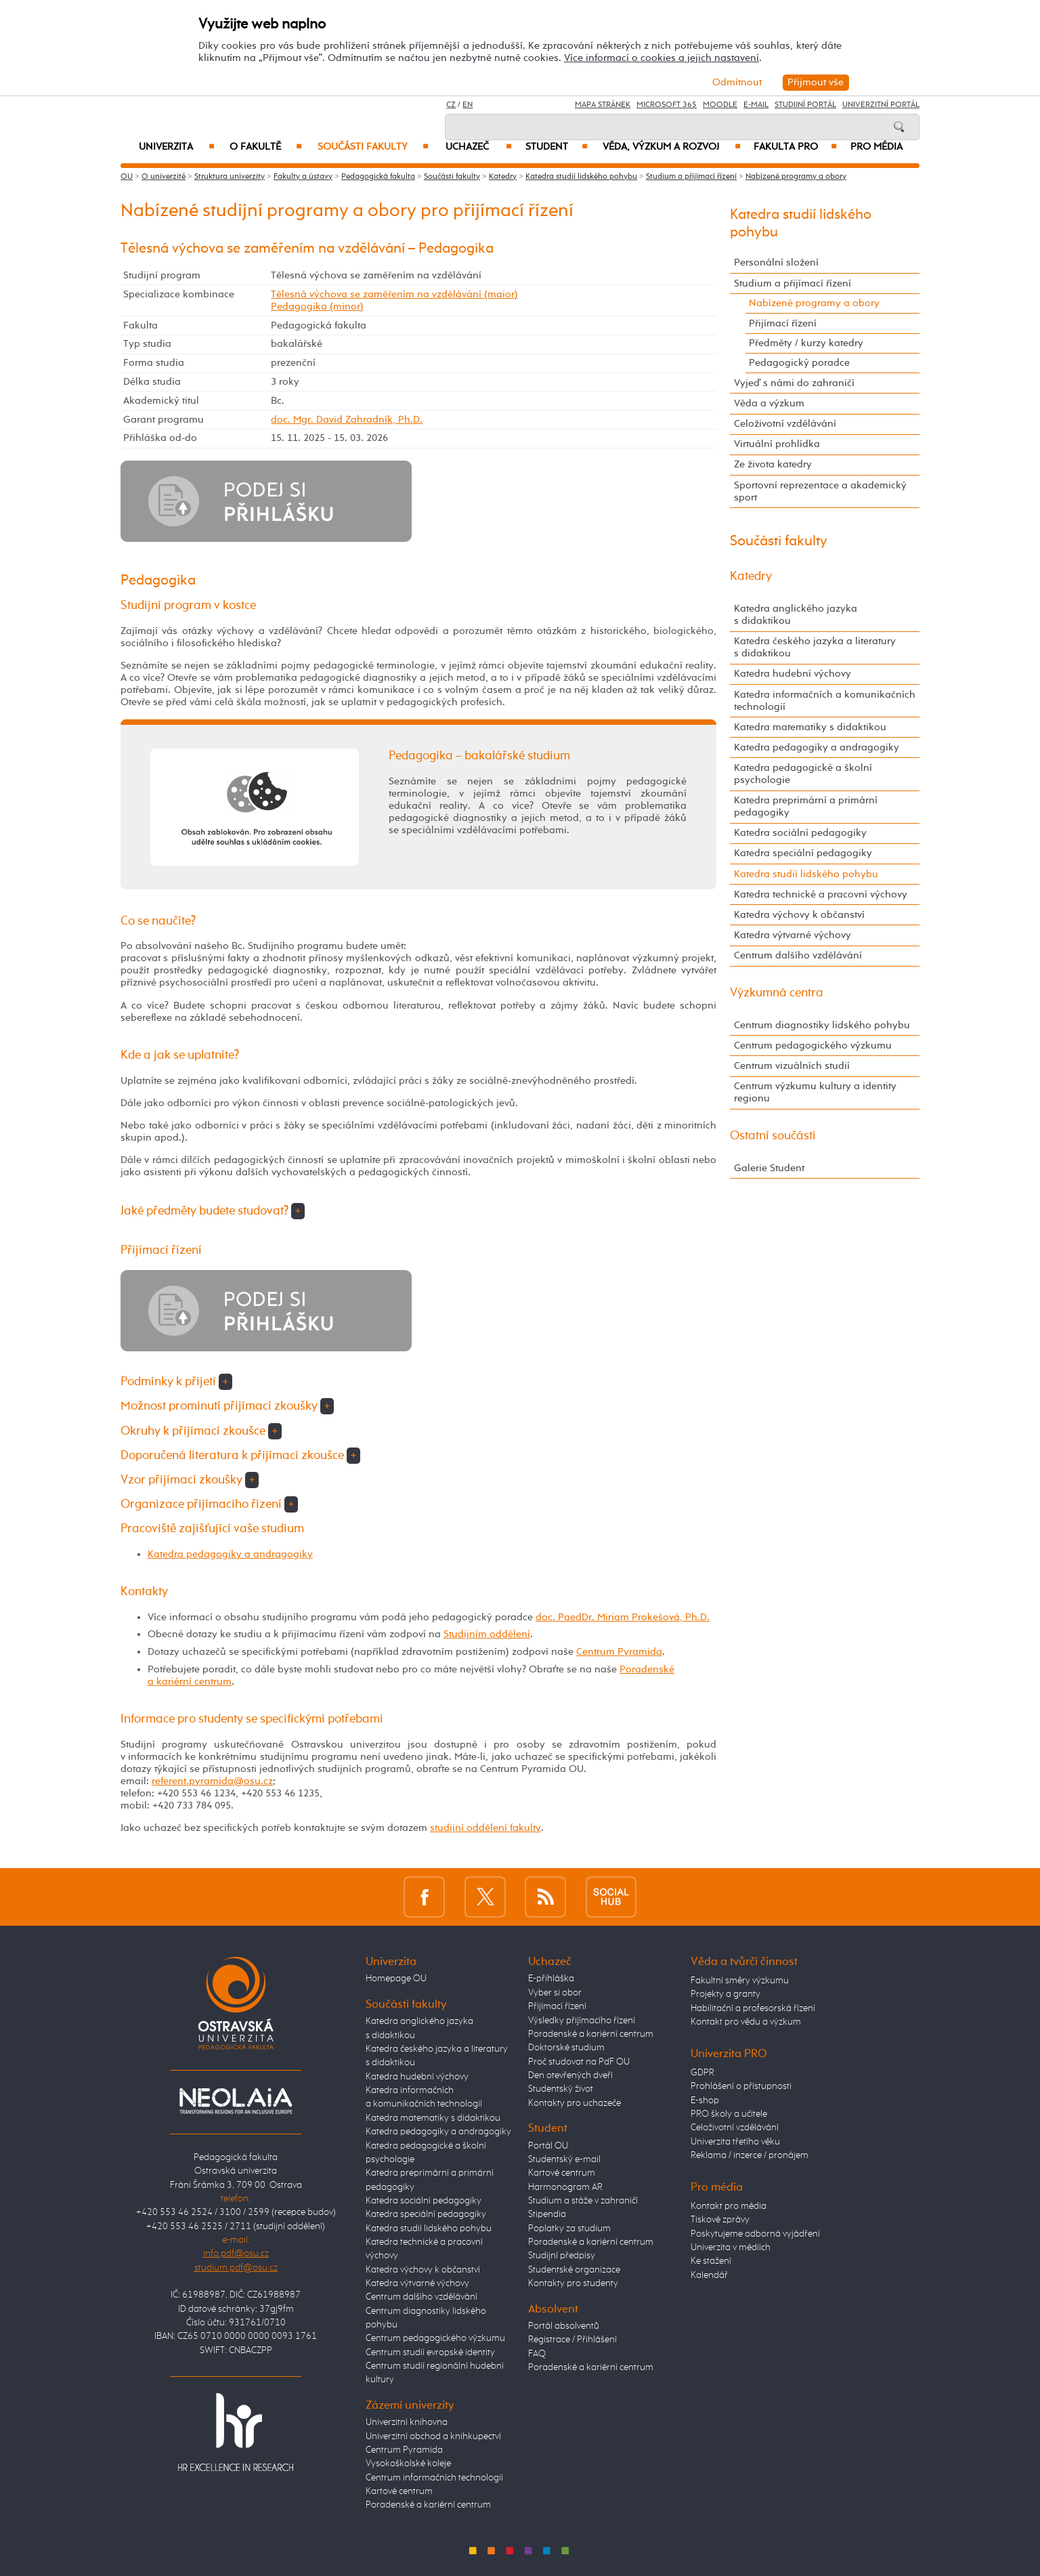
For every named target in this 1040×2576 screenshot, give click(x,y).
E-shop (705, 2100)
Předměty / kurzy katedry (806, 343)
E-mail (755, 105)
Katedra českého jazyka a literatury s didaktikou (815, 647)
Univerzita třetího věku (735, 2142)
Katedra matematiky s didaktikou (810, 727)
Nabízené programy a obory (795, 177)
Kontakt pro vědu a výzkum (746, 2022)
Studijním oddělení (486, 1634)
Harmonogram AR (565, 2187)
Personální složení (776, 262)
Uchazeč (479, 147)
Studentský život (560, 2089)
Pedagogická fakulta (378, 177)
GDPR (702, 2072)
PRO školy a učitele (729, 2114)
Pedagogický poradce (799, 363)
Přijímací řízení (783, 323)
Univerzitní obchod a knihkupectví (433, 2436)
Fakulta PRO (795, 147)
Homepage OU (396, 1978)
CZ (451, 105)
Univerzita (176, 147)
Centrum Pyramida (619, 1652)
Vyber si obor (555, 1993)
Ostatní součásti (773, 1136)
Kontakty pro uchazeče (574, 2103)
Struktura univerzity (229, 177)
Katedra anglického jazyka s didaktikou (795, 615)
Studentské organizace (574, 2270)
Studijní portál (805, 105)
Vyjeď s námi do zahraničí (794, 383)
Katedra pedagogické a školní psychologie (803, 774)
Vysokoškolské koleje (408, 2463)
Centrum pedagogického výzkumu (813, 1045)
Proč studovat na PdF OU (579, 2062)
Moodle (720, 105)
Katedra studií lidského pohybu (581, 177)
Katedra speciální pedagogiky (803, 853)
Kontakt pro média (728, 2206)
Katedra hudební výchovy (792, 674)
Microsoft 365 (666, 105)
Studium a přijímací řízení (691, 177)
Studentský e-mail (564, 2159)
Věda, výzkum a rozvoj (671, 147)
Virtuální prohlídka (777, 444)
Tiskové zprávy (720, 2219)
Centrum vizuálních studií (792, 1066)
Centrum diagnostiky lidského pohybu (822, 1025)
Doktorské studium (566, 2047)
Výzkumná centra (776, 993)
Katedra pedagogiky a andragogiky (230, 1554)
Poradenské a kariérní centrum (428, 2505)
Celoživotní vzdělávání (785, 424)
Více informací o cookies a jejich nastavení (661, 58)
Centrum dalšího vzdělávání (798, 955)
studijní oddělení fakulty (485, 1828)
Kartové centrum (399, 2491)
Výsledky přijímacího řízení (581, 2020)
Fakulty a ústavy (303, 177)
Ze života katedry (773, 464)
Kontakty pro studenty (573, 2283)
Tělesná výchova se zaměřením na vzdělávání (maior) (394, 294)
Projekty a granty (725, 1994)
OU (127, 177)
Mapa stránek (602, 105)
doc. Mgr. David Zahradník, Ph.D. (346, 420)
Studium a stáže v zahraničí (583, 2200)
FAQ (537, 2354)
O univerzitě (164, 177)
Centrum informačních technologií (434, 2478)
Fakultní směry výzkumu (740, 1980)
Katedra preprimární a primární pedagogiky (806, 806)
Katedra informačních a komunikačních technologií (824, 701)
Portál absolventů (563, 2326)
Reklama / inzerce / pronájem (749, 2155)
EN (467, 105)
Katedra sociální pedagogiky (800, 833)
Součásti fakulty (373, 147)
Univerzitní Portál (880, 105)
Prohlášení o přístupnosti (741, 2086)
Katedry (503, 177)
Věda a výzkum (769, 403)
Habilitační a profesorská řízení (753, 2008)
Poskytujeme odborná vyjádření (755, 2234)
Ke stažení (711, 2261)
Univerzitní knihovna (407, 2422)
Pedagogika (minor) (317, 306)
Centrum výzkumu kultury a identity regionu (815, 1092)
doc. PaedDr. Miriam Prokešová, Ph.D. (623, 1617)
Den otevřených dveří (570, 2075)
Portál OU (548, 2146)
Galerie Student (769, 1168)
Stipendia (547, 2214)
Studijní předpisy (561, 2255)
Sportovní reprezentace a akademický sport (820, 491)
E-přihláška (551, 1978)
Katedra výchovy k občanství (799, 915)
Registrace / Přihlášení (572, 2339)
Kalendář (709, 2275)
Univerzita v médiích (731, 2247)
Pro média (876, 147)
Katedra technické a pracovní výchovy (820, 894)
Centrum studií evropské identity (430, 2352)
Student (556, 147)
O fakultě (266, 147)
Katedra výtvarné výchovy (792, 935)
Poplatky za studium (569, 2228)
